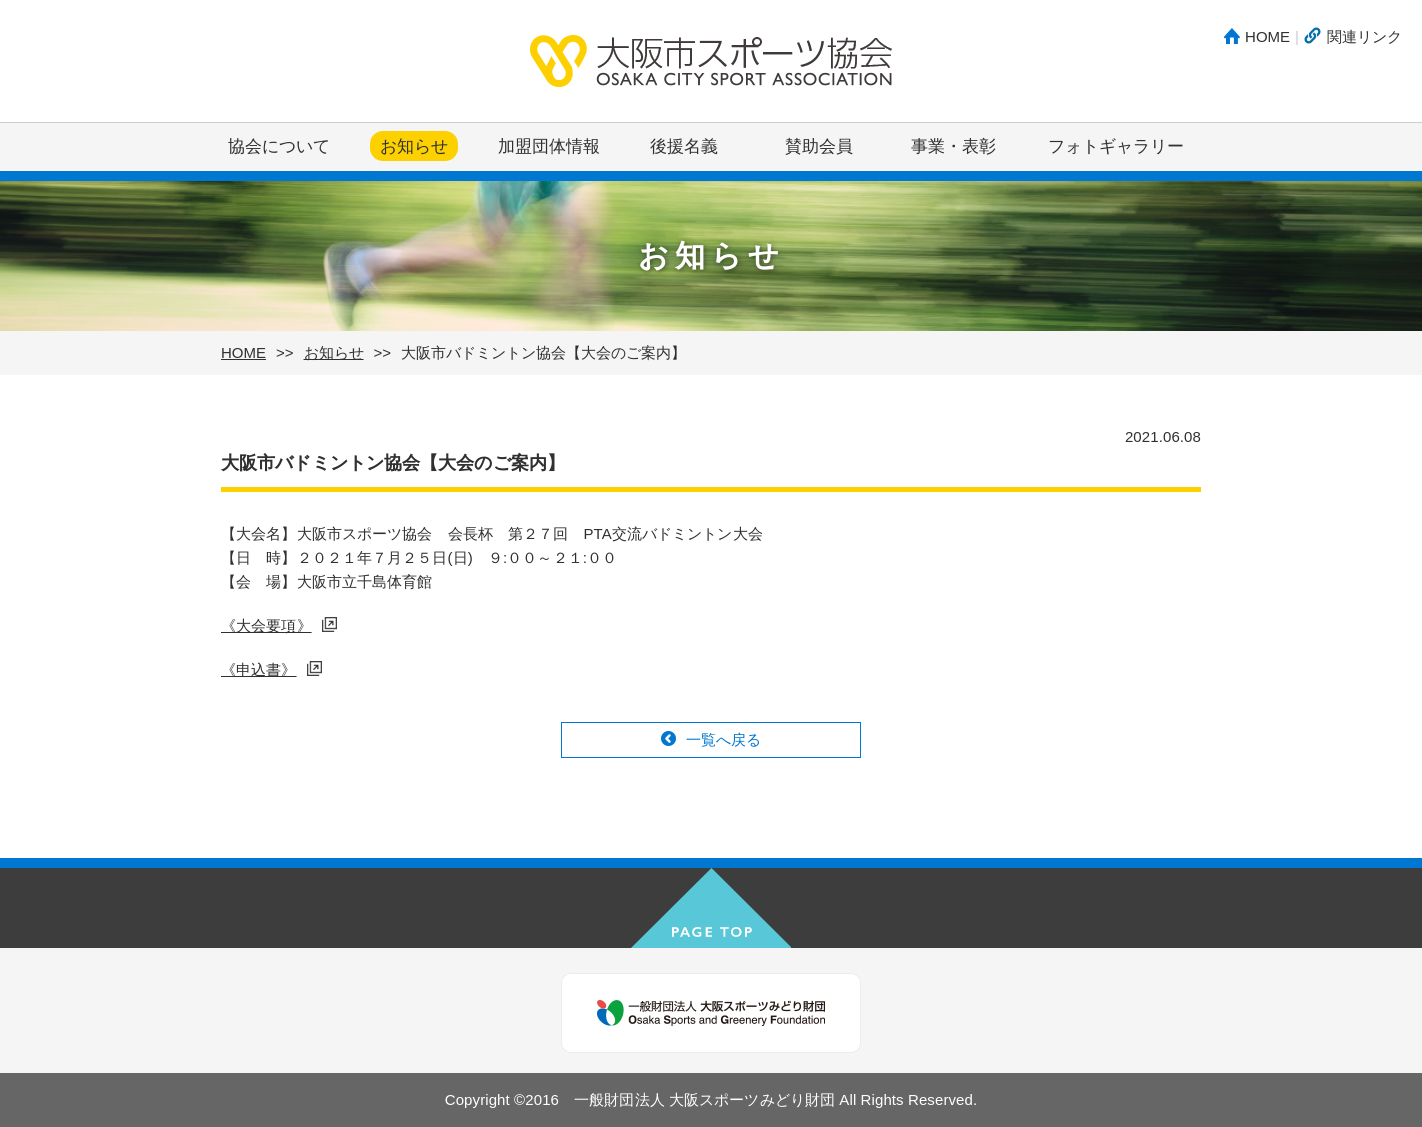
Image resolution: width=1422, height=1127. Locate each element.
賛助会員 (819, 146)
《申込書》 (259, 669)
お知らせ (414, 146)
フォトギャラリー (1116, 146)
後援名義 (684, 146)
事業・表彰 (953, 146)
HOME (1267, 36)
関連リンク (1364, 36)
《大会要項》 (266, 625)
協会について (279, 146)
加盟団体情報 (549, 146)
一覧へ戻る (724, 739)
